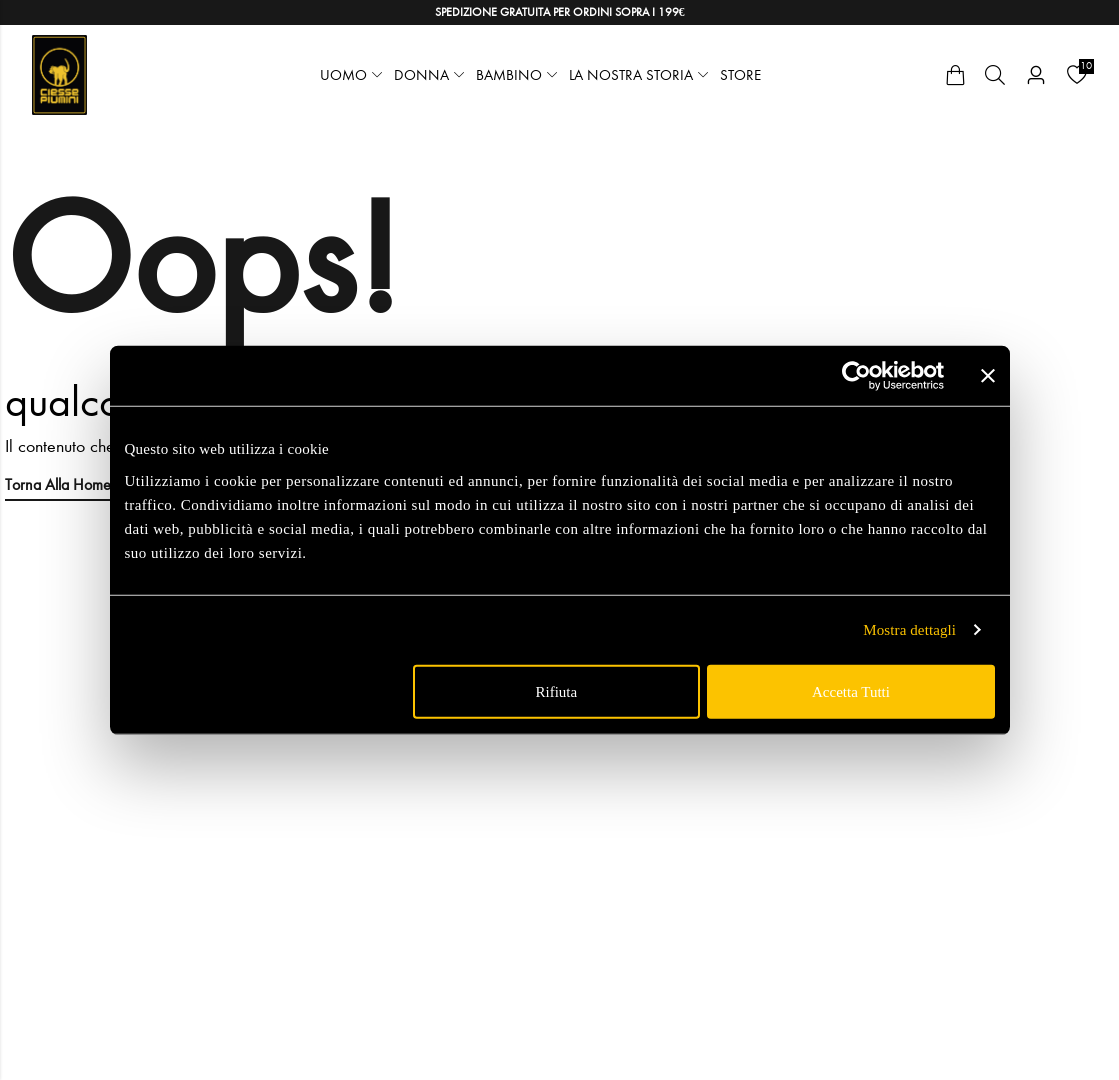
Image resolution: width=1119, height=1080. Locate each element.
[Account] (1036, 75)
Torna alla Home (58, 484)
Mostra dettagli (909, 630)
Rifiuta (557, 691)
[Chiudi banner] (988, 376)
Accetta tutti (851, 691)
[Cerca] (995, 75)
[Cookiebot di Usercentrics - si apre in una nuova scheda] (856, 376)
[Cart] (955, 75)
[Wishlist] (1077, 75)
